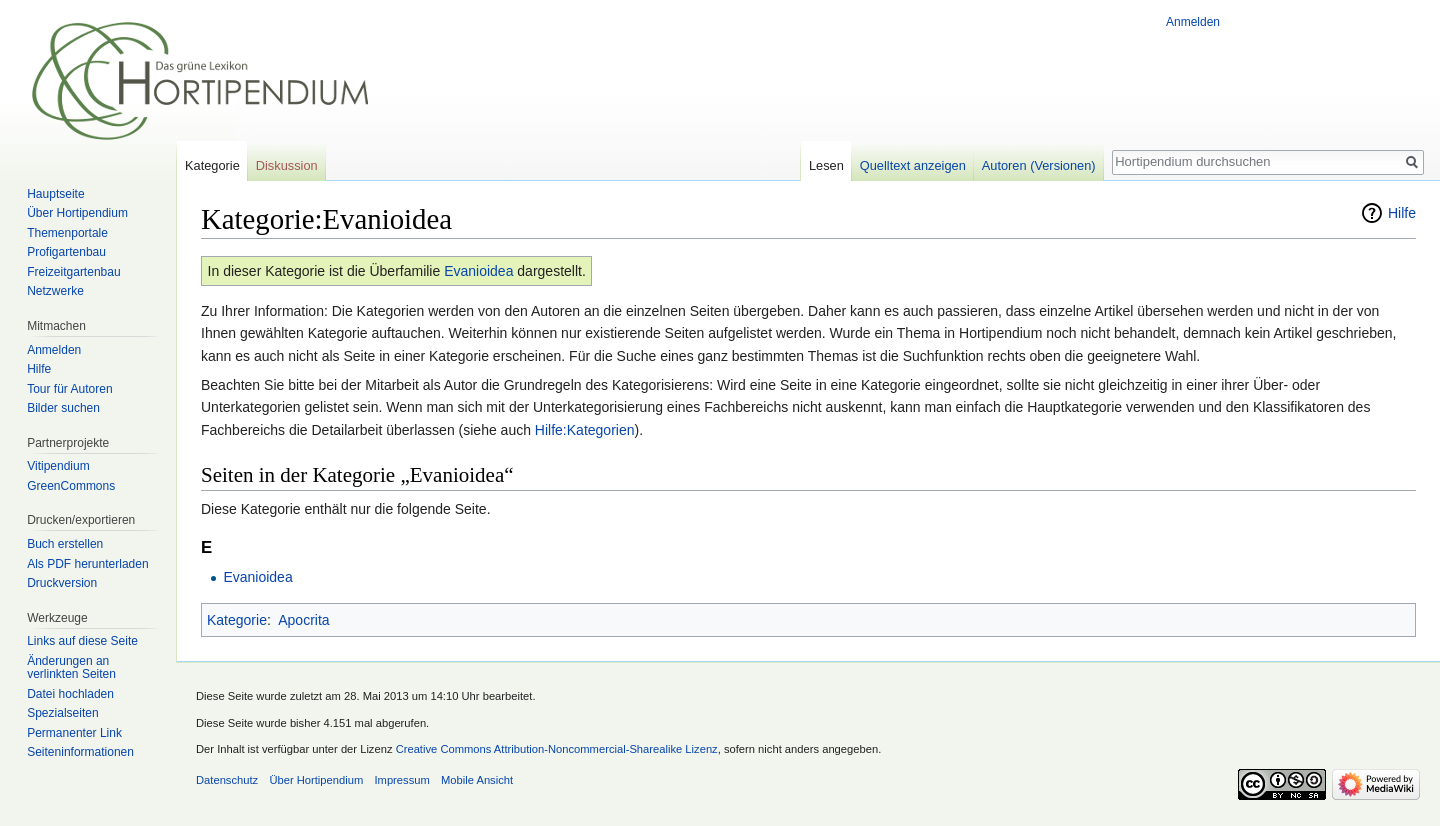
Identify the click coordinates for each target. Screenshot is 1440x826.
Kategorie (237, 620)
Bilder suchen (63, 408)
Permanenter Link (74, 733)
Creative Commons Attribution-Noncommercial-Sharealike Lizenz (557, 749)
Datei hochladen (70, 694)
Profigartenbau (66, 252)
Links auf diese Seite (82, 641)
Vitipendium (58, 466)
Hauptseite (55, 194)
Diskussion (287, 165)
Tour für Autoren (69, 389)
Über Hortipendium (77, 213)
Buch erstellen (65, 544)
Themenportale (67, 233)
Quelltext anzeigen (913, 165)
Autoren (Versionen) (1039, 165)
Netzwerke (55, 291)
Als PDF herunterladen (87, 564)
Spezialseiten (62, 713)
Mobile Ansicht (477, 780)
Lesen (826, 165)
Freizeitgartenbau (73, 272)
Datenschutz (227, 780)
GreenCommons (71, 486)
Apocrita (303, 620)
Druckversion (62, 583)
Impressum (401, 780)
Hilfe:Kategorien (585, 430)
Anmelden (1193, 22)
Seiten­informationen (80, 752)
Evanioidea (478, 271)
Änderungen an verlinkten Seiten (71, 668)
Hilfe (1402, 213)
